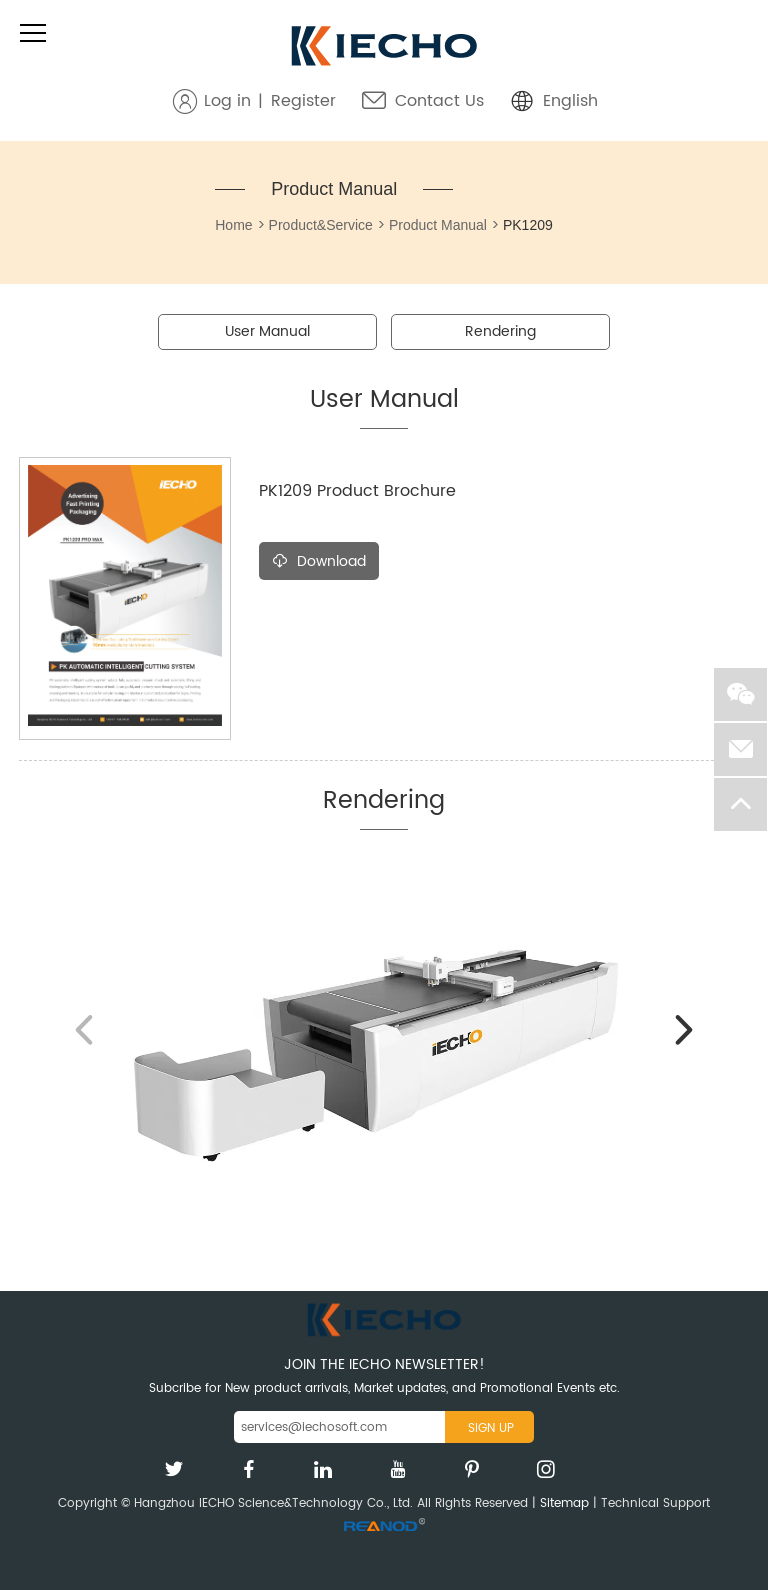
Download (319, 561)
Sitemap (564, 1503)
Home (233, 225)
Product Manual (334, 189)
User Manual (267, 331)
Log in (227, 101)
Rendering (500, 331)
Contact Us (439, 101)
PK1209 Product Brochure (357, 491)
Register (303, 101)
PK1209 (528, 225)
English (570, 101)
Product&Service (321, 225)
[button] (684, 1030)
